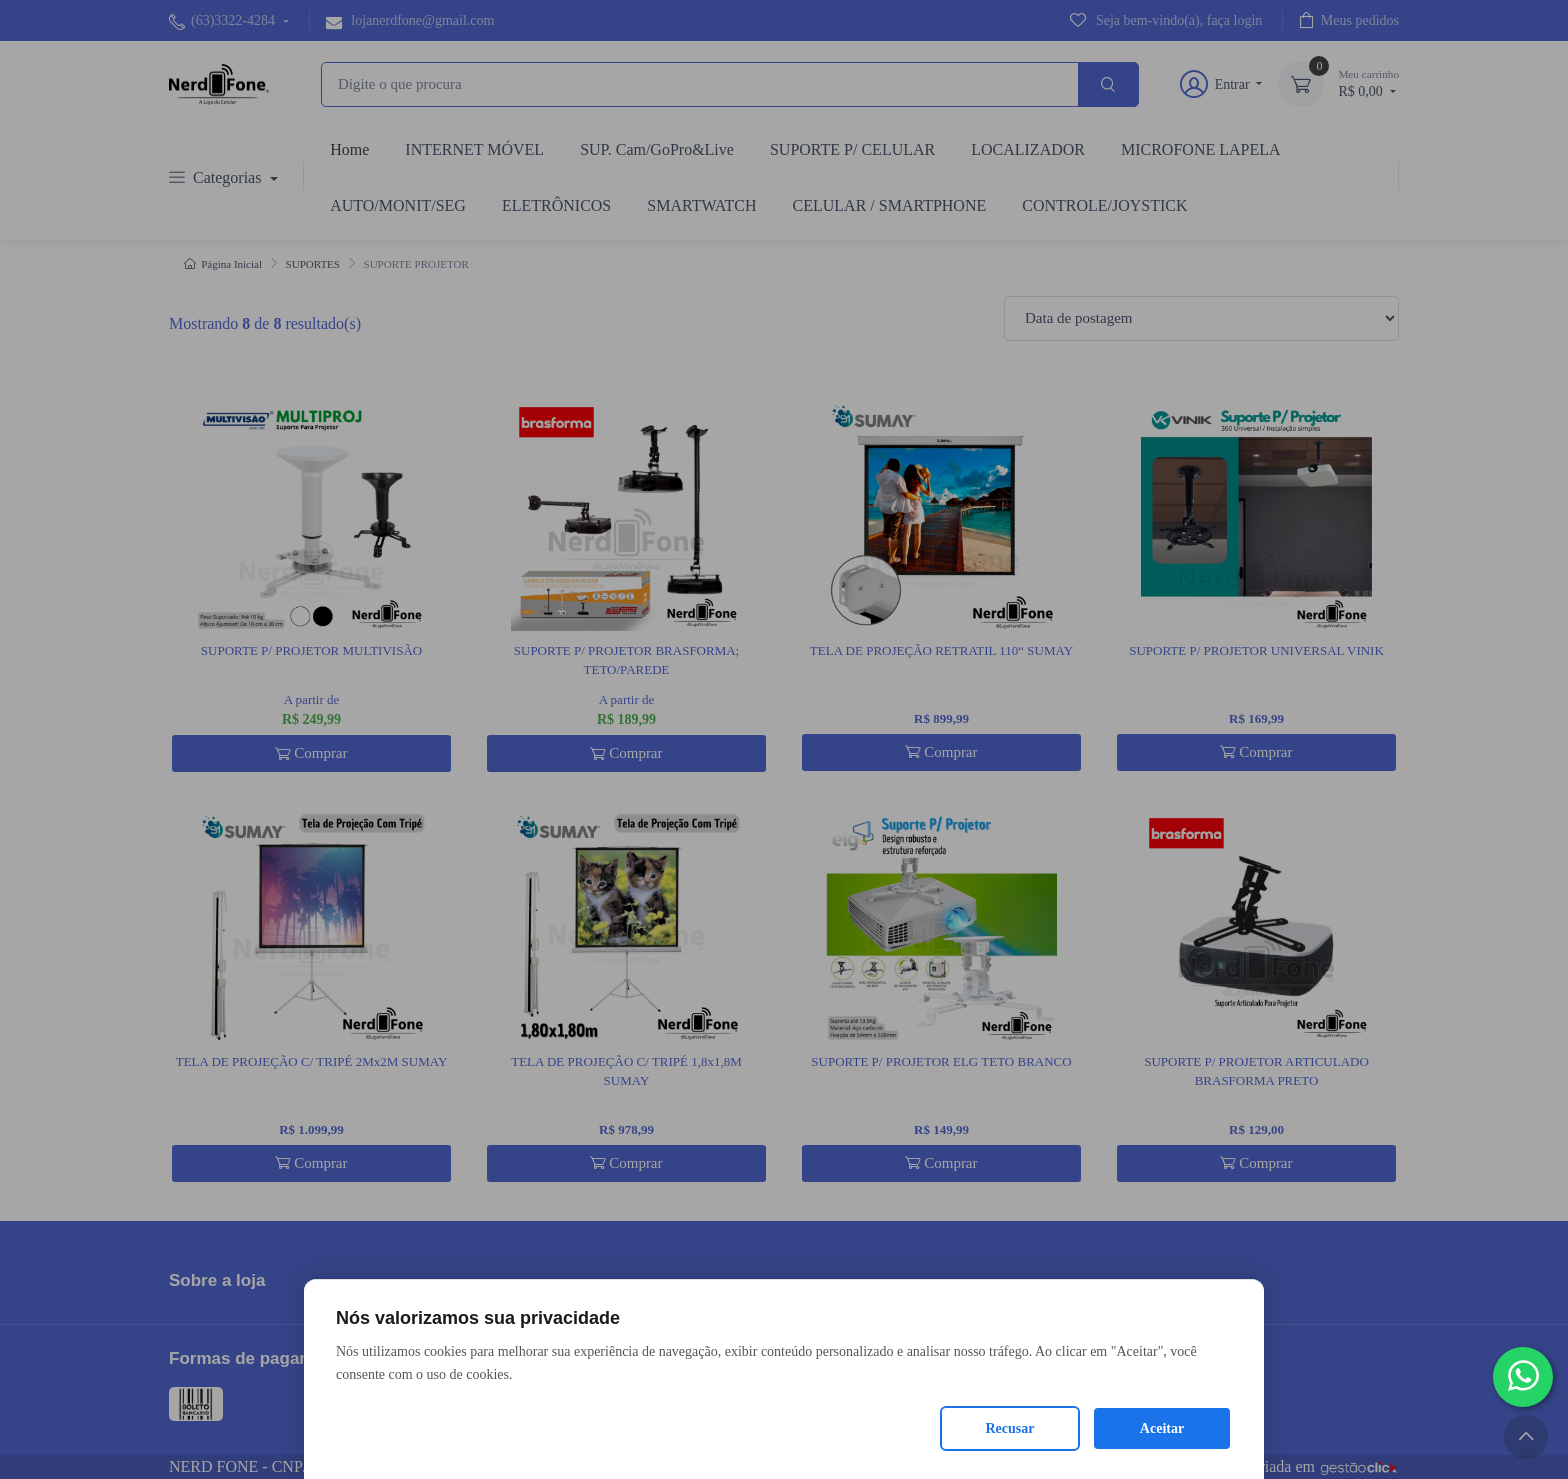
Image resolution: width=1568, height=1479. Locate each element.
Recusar (1010, 1428)
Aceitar (1162, 1428)
